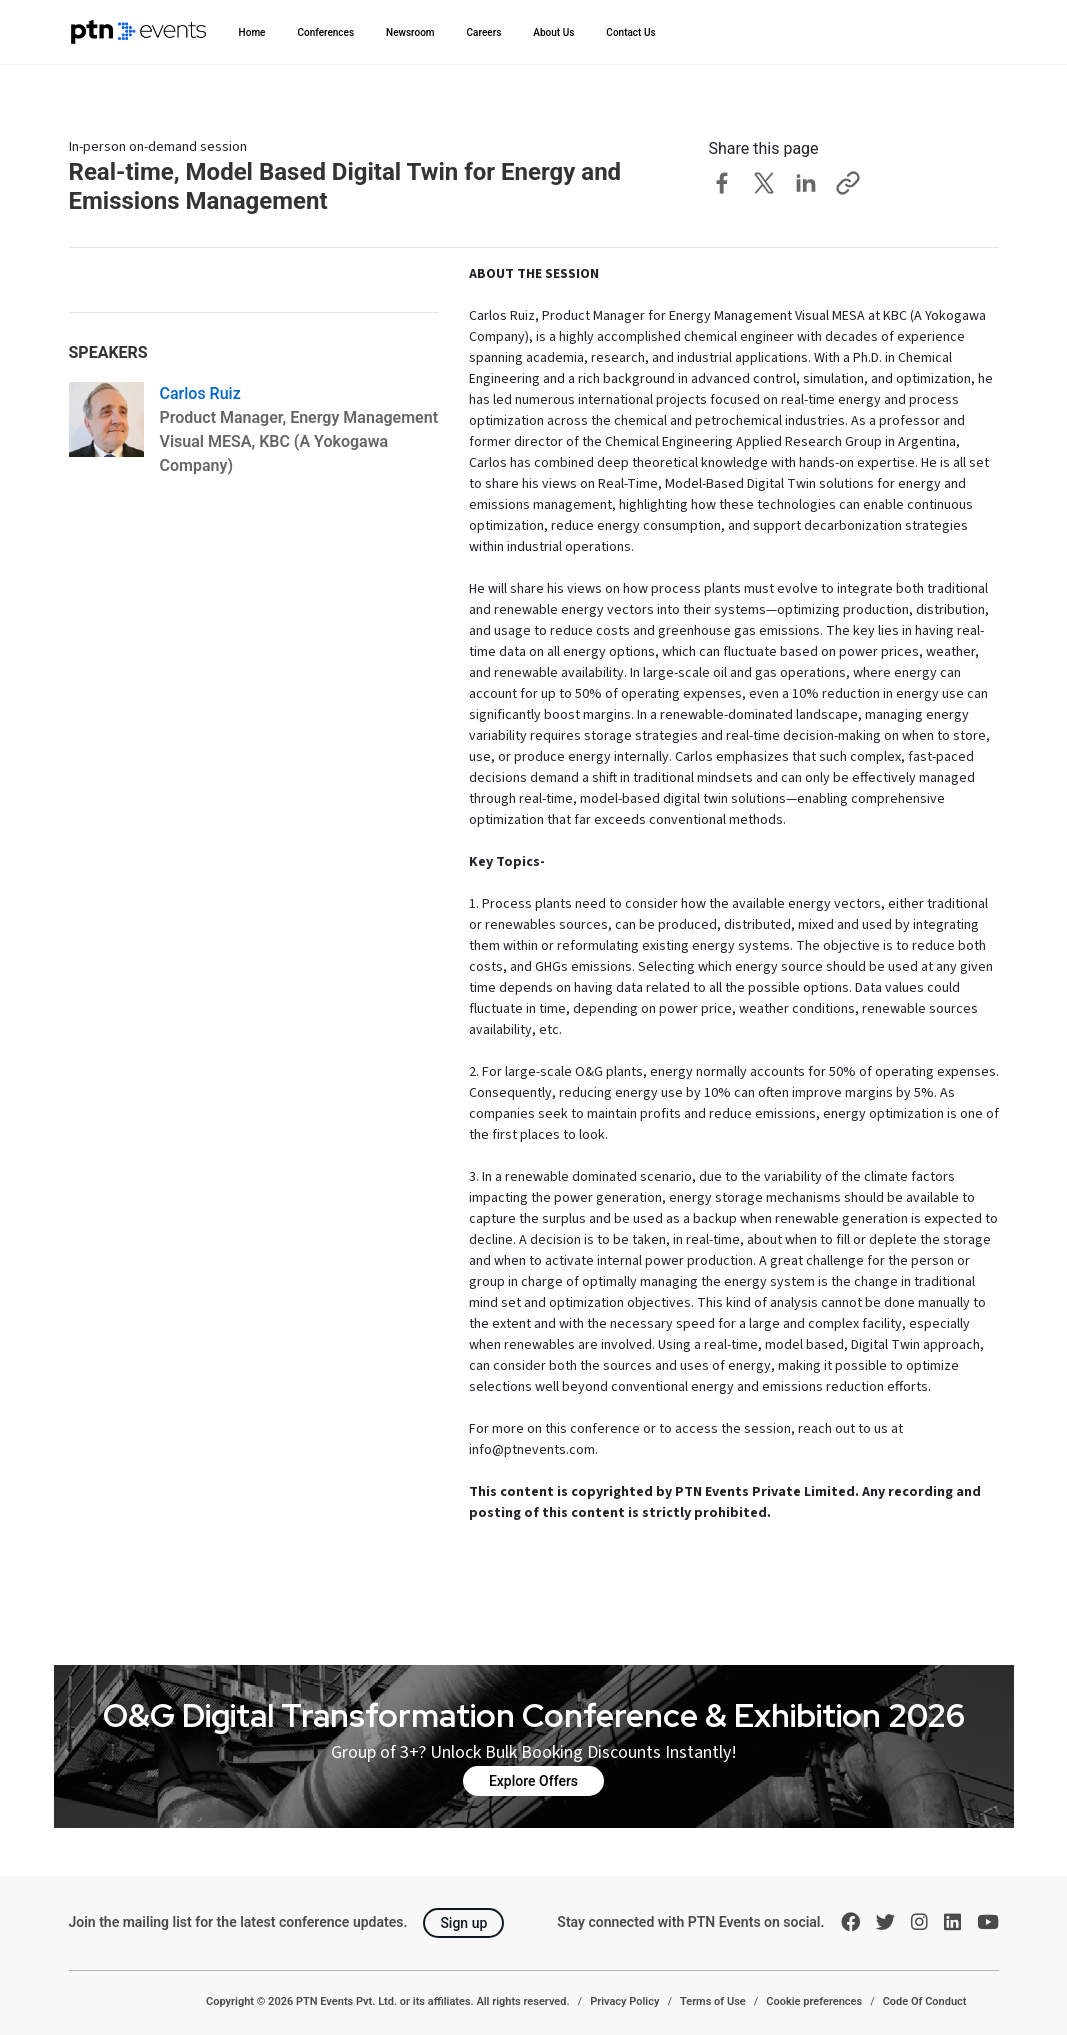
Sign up (463, 1923)
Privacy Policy (624, 2001)
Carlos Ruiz (200, 393)
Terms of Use (713, 2001)
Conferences (325, 32)
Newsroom (410, 32)
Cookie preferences (814, 2001)
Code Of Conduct (925, 2001)
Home (252, 32)
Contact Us (630, 32)
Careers (484, 32)
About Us (553, 32)
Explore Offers (533, 1781)
